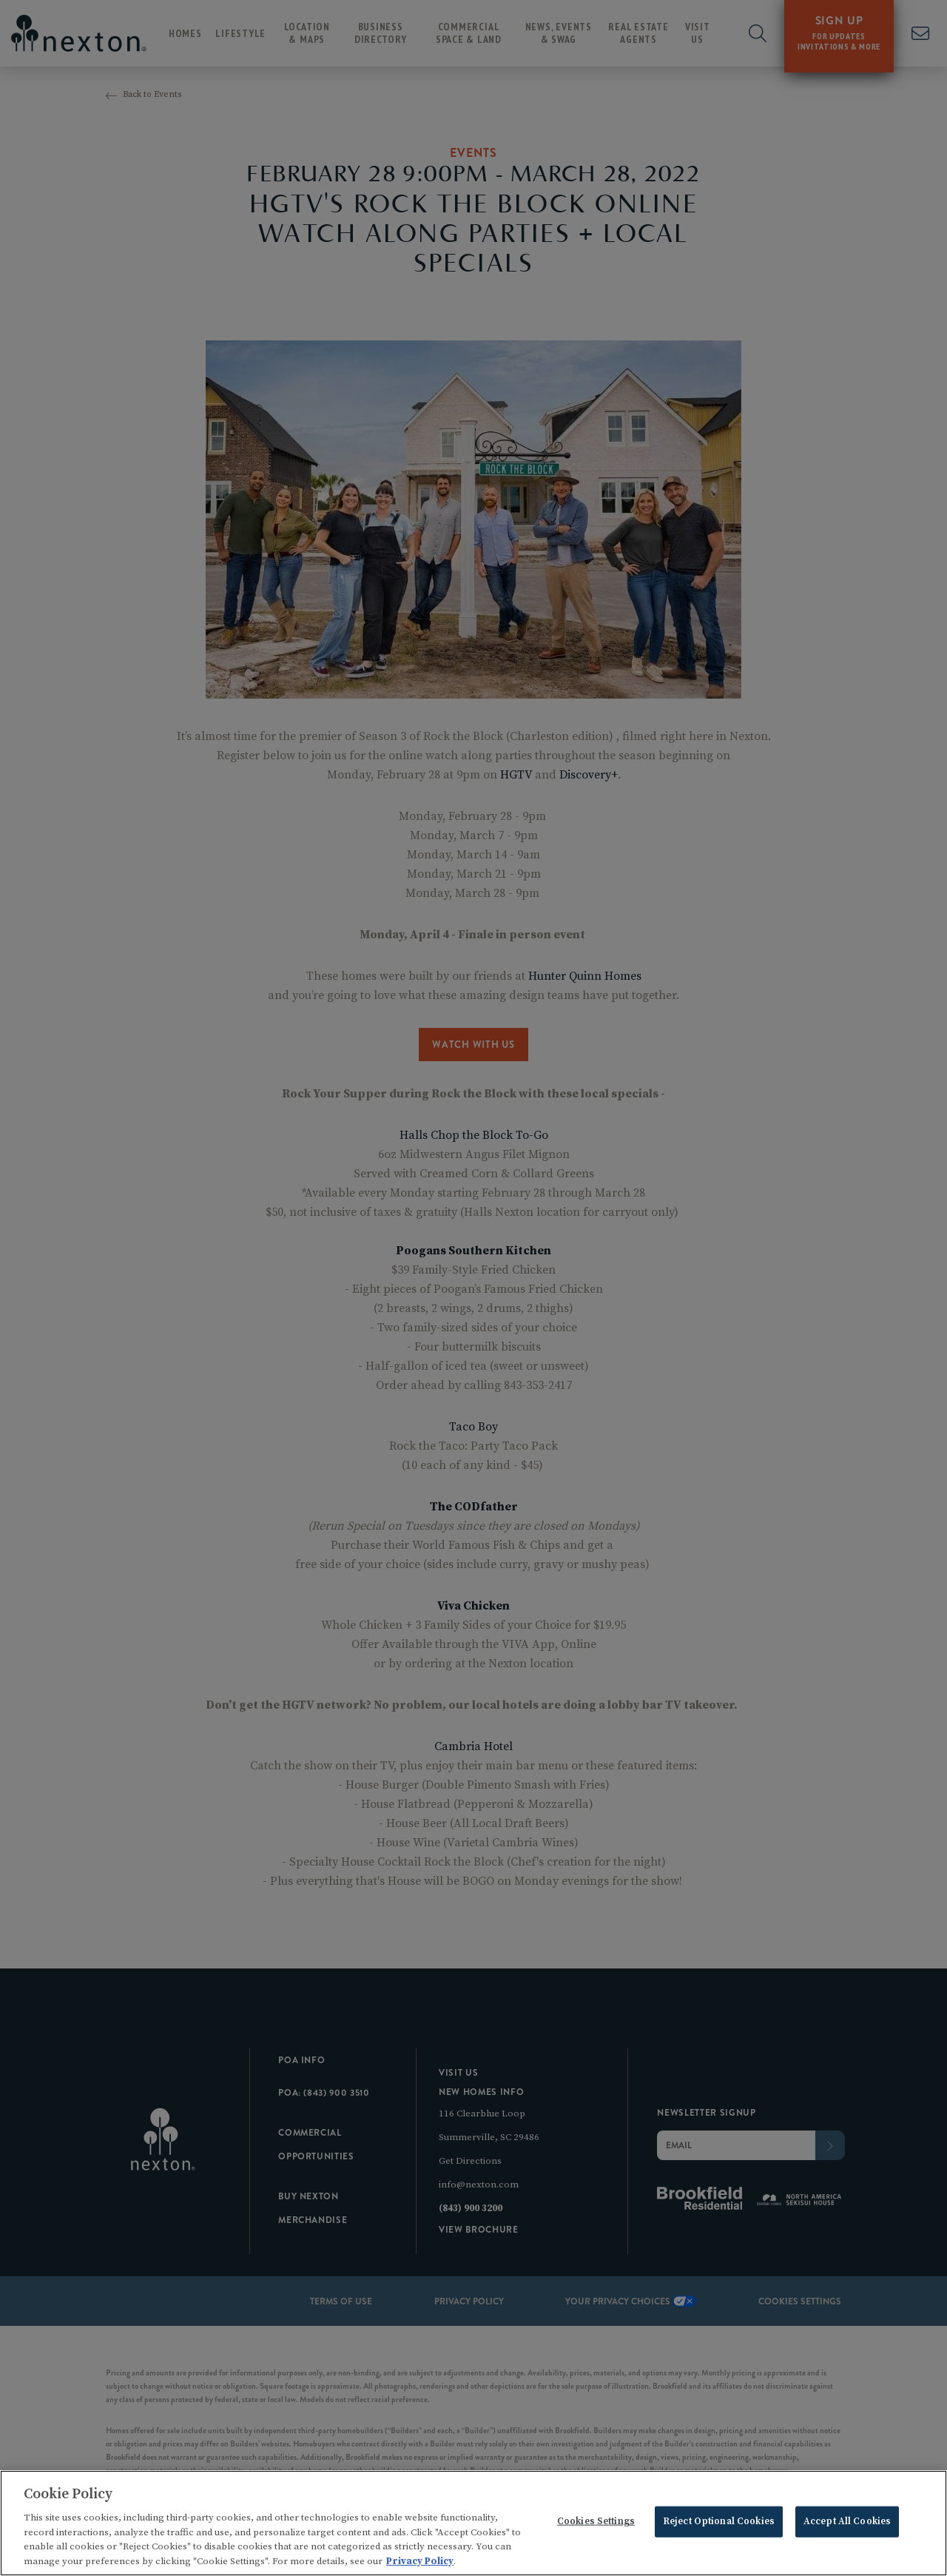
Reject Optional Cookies (719, 2525)
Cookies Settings (596, 2525)
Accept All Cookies (847, 2525)
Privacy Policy (420, 2565)
